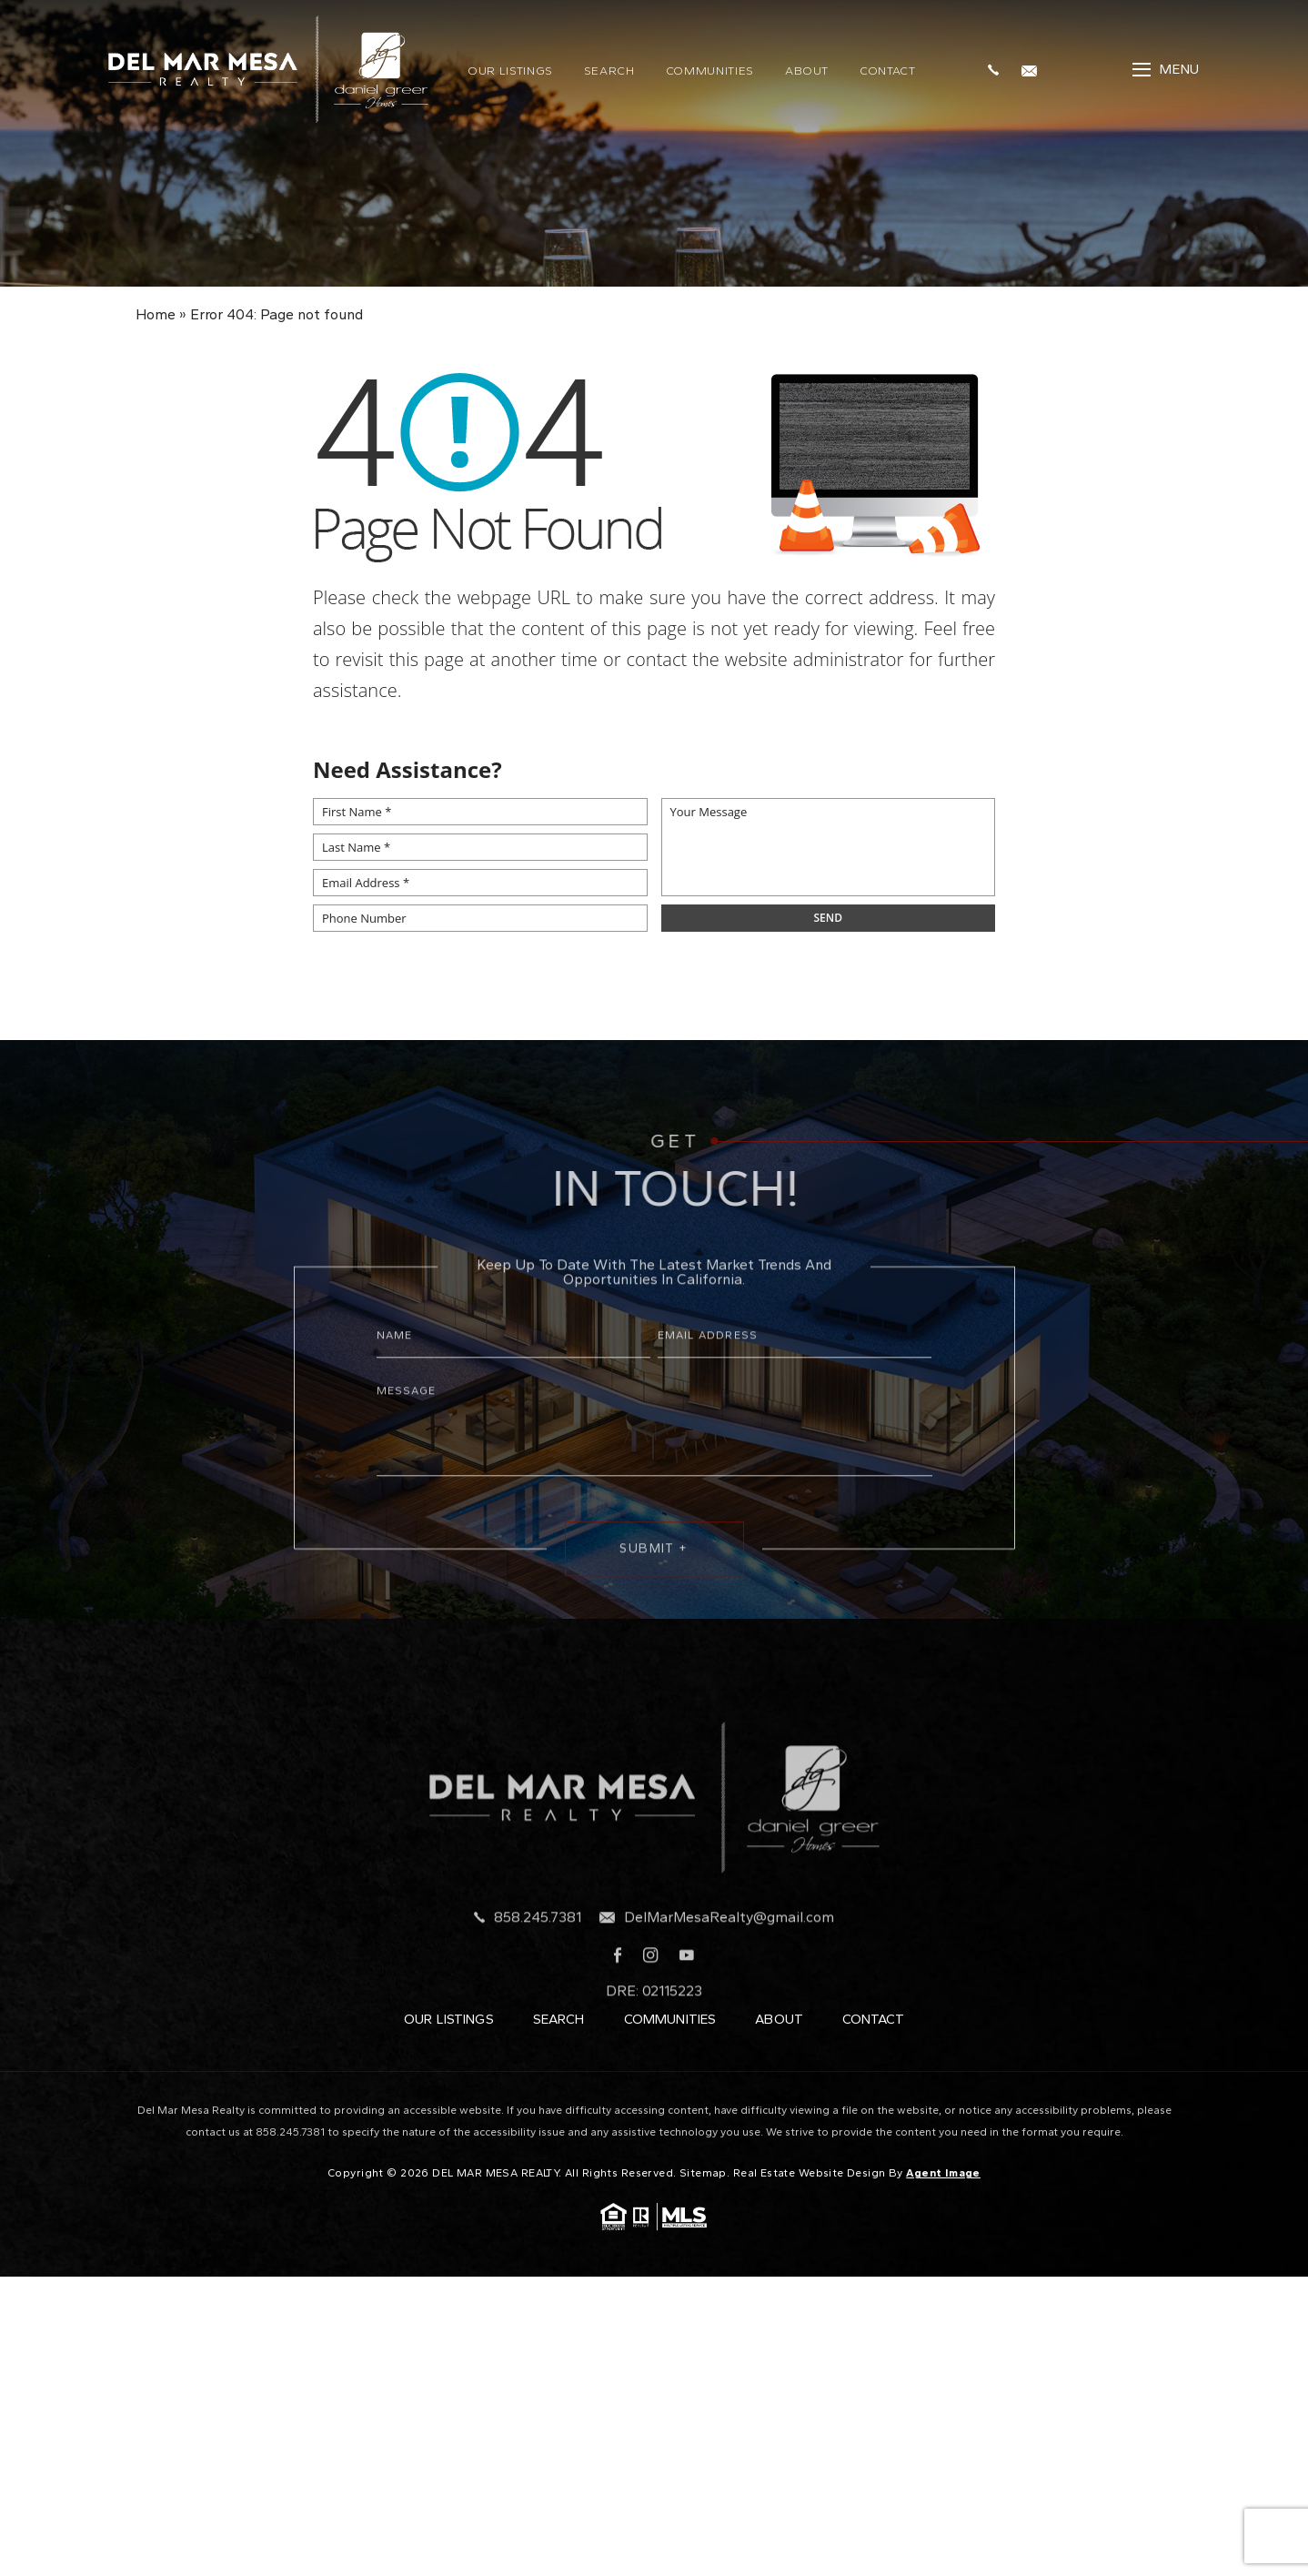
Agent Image (943, 2173)
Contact (888, 69)
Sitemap (703, 2173)
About (807, 69)
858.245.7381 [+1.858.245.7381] (537, 1953)
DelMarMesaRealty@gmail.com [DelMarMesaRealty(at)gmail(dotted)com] (729, 1953)
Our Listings (510, 69)
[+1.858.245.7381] (998, 67)
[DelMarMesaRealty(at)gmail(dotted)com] (1033, 67)
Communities (710, 69)
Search (609, 69)
